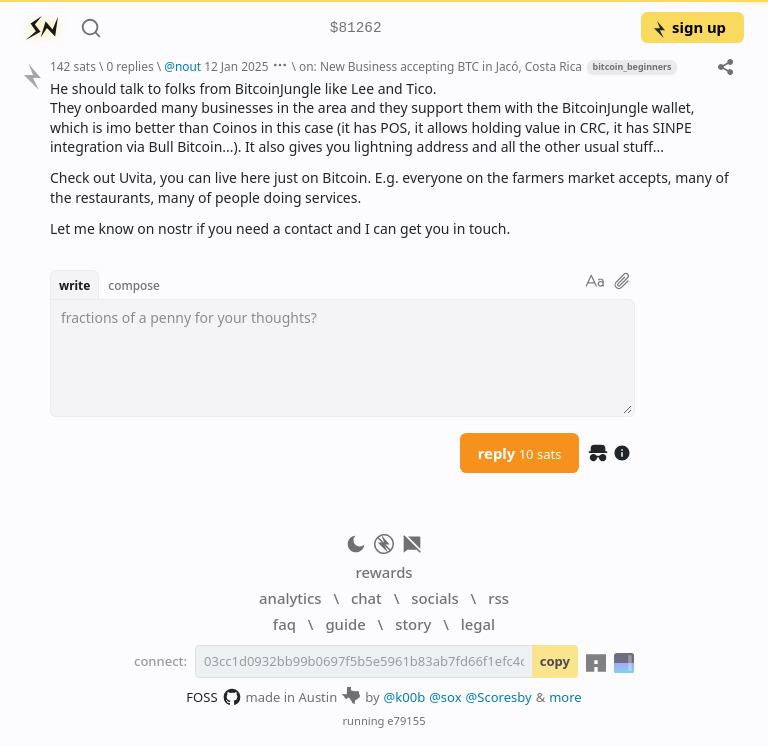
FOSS (213, 697)
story (413, 624)
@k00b (405, 697)
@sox (445, 697)
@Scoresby (499, 697)
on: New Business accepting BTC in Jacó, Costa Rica (440, 66)
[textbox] (342, 358)
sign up (688, 27)
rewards (383, 572)
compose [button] (134, 285)
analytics (290, 598)
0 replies (129, 66)
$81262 (356, 28)
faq (284, 624)
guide (345, 624)
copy (555, 661)
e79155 (406, 720)
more (565, 697)
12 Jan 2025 (236, 66)
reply (520, 453)
